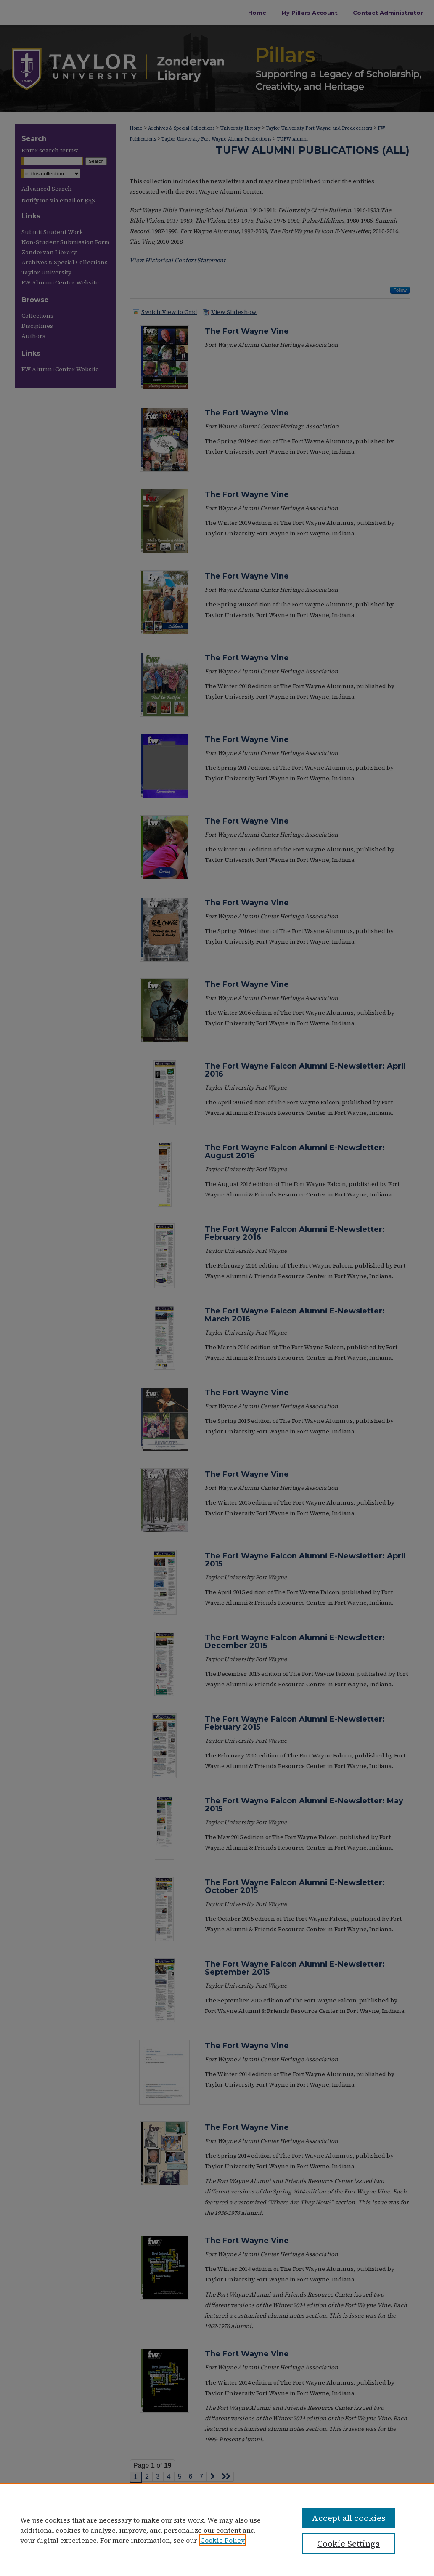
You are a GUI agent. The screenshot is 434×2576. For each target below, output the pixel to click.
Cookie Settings (348, 2543)
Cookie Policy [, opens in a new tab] (222, 2540)
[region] (217, 2529)
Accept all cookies (349, 2518)
